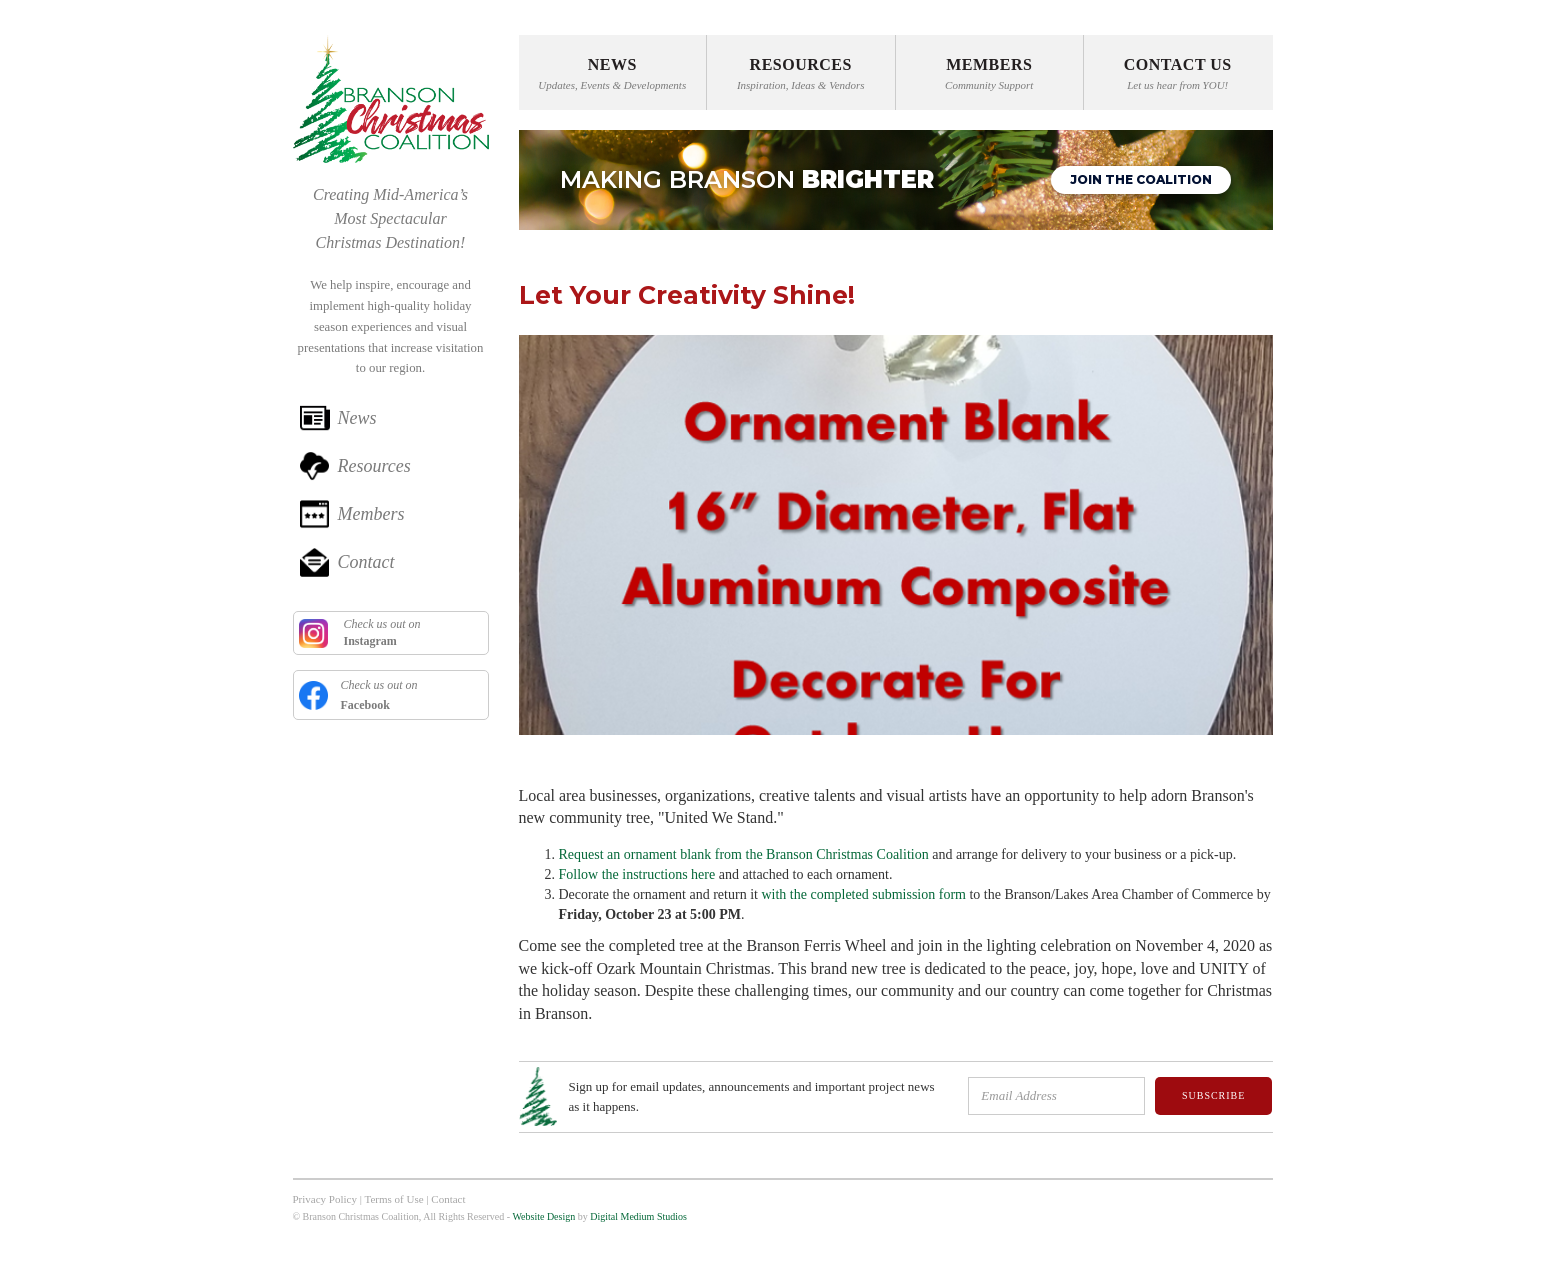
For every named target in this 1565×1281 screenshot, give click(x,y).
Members (371, 514)
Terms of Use (393, 1199)
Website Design (543, 1216)
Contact (366, 562)
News (357, 418)
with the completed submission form (863, 894)
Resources (374, 466)
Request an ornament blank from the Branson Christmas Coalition (744, 854)
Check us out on (381, 632)
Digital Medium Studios (638, 1216)
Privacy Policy (325, 1199)
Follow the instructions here (637, 874)
